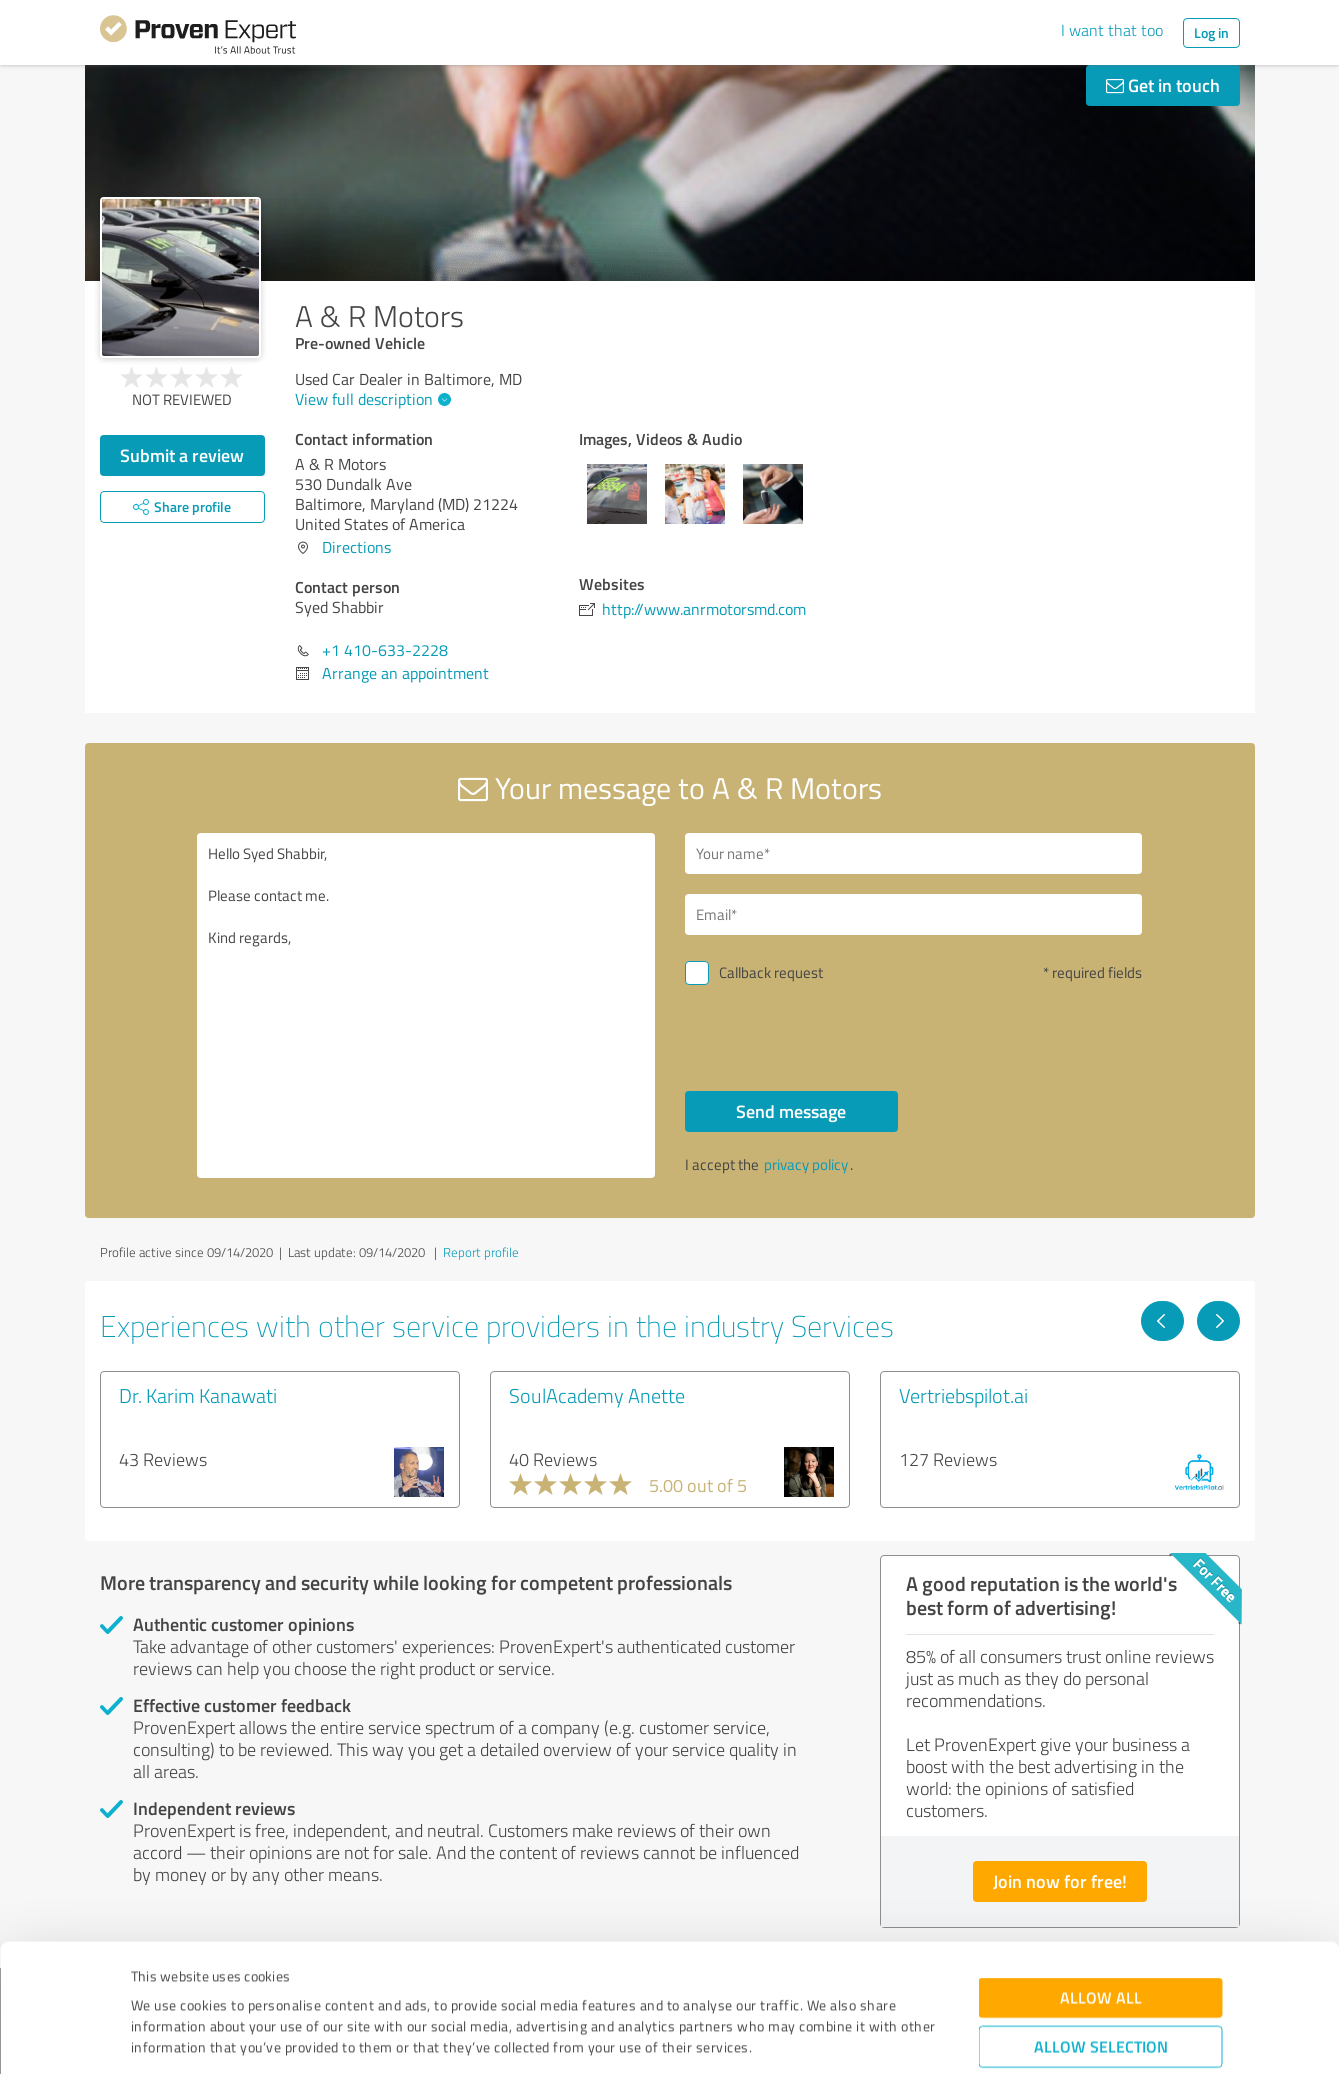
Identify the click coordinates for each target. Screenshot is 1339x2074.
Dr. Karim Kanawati (198, 1395)
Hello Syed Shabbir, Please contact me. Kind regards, (426, 1005)
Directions (356, 547)
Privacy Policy (231, 1980)
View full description (370, 399)
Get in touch (1163, 85)
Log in (1211, 32)
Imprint (154, 1980)
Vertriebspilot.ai (963, 1395)
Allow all (1101, 1888)
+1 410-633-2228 (385, 650)
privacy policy (806, 1164)
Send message (791, 1111)
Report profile (481, 1252)
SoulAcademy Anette (597, 1395)
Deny (1100, 1999)
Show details (795, 2036)
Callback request (771, 972)
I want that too (1112, 30)
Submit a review (182, 455)
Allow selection (1101, 1937)
